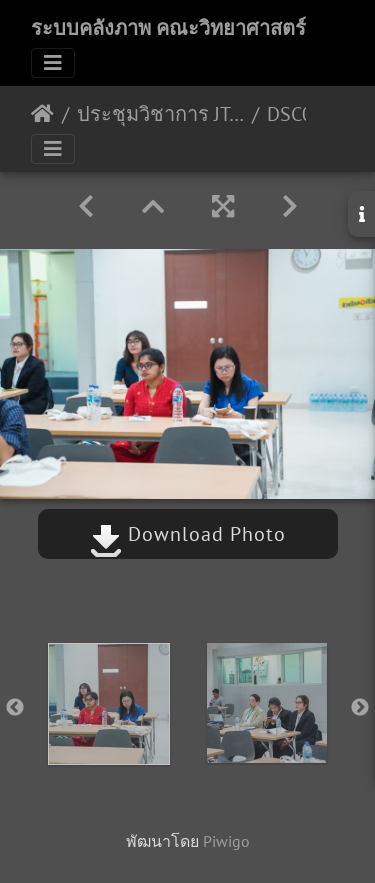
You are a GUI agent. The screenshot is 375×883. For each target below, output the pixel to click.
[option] (109, 704)
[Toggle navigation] (53, 63)
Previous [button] (15, 708)
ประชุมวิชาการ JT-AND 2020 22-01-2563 (160, 114)
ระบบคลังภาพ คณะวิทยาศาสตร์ (168, 28)
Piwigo (226, 841)
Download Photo (188, 534)
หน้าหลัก (42, 114)
